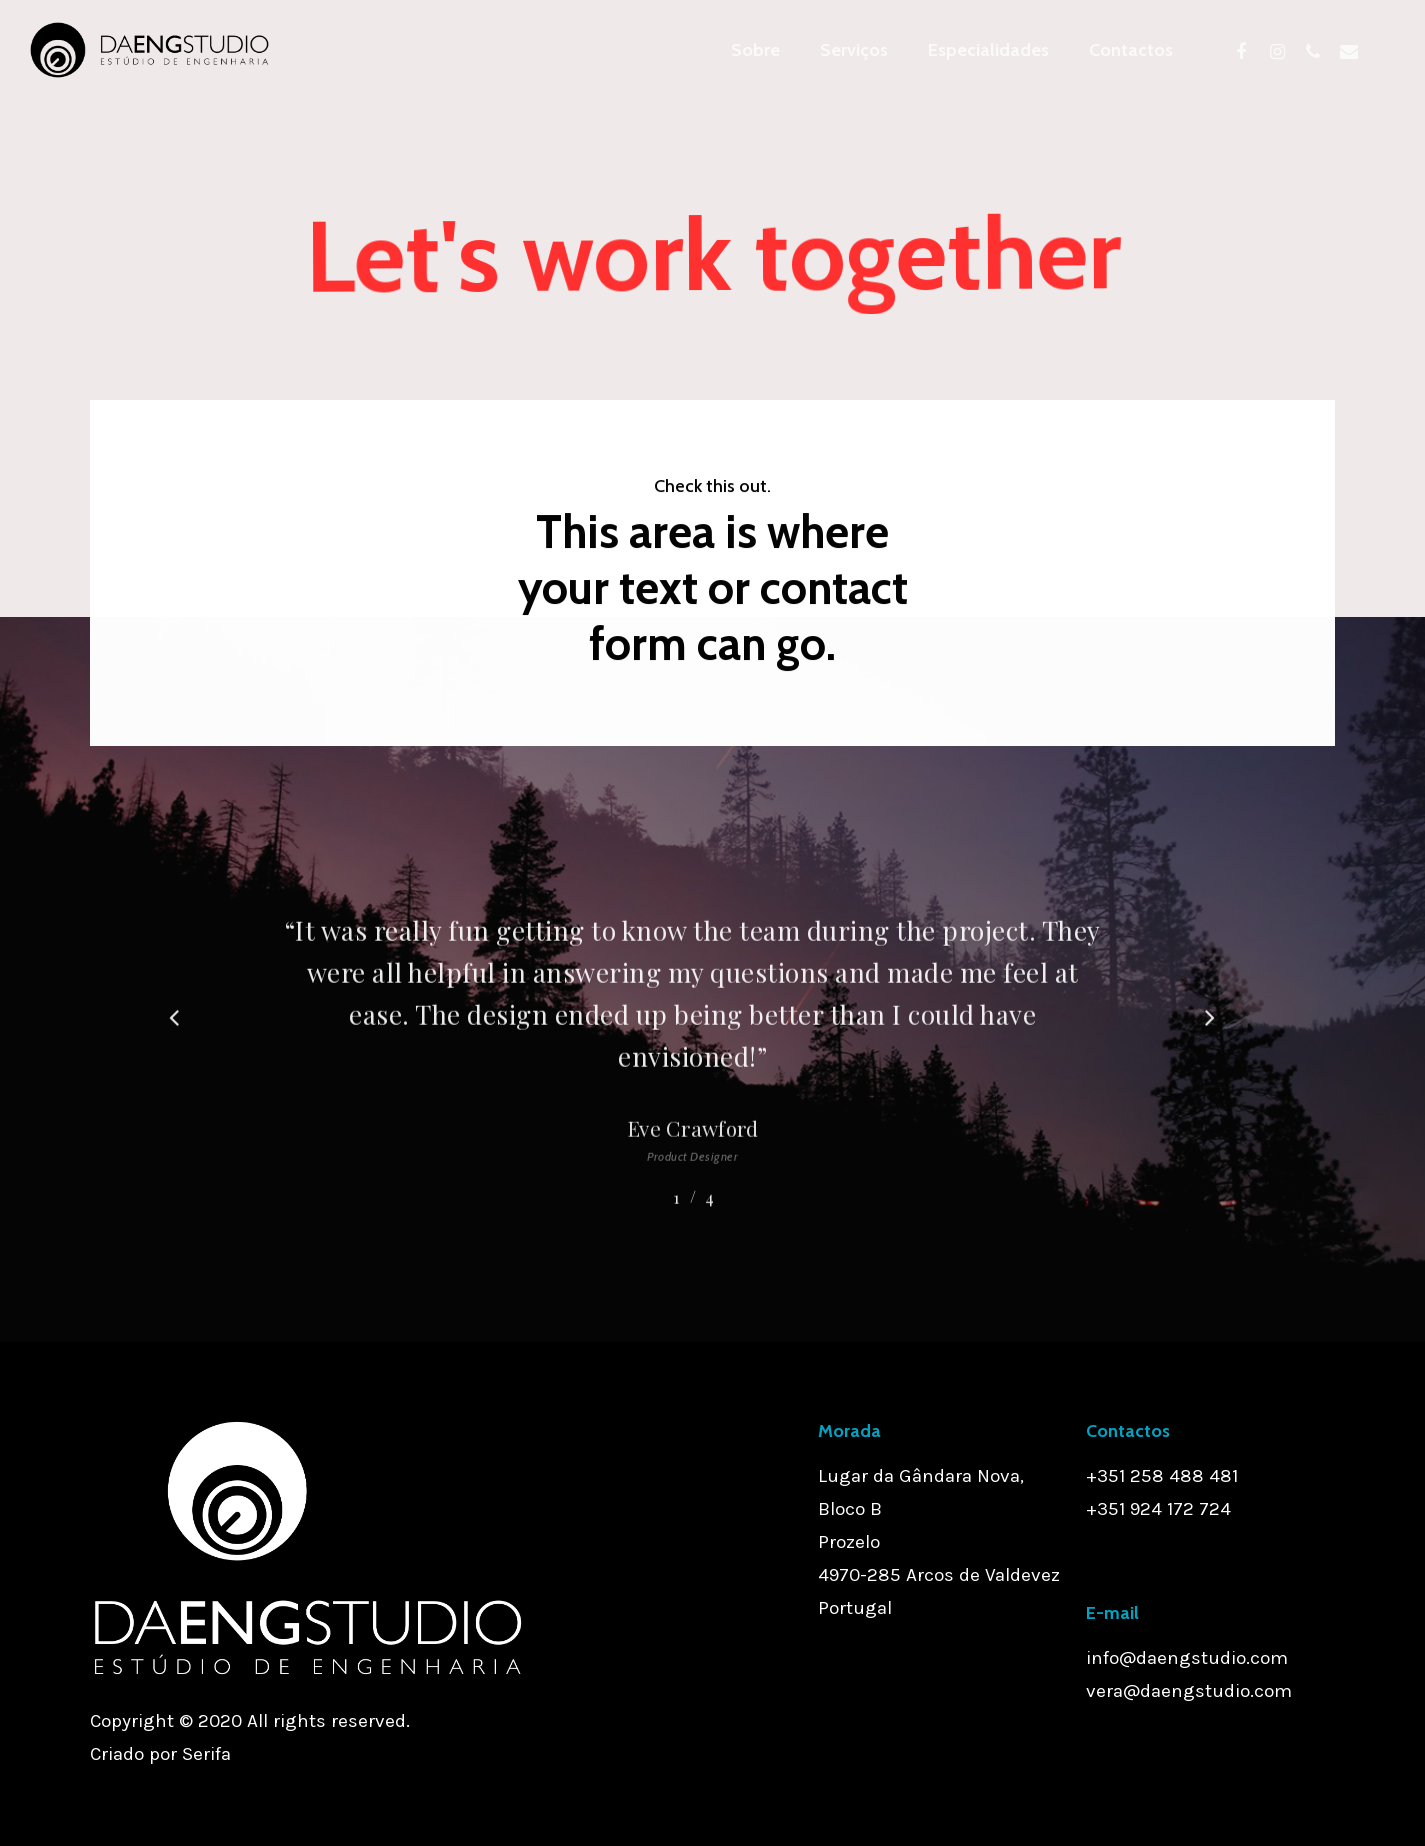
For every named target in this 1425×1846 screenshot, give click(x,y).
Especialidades (988, 50)
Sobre (755, 50)
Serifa (206, 1754)
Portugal (855, 1608)
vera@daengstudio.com (1189, 1691)
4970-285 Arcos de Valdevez (939, 1575)
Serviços (854, 50)
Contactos (1131, 50)
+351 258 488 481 (1162, 1476)
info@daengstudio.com (1187, 1658)
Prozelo (849, 1542)
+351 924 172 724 (1158, 1509)
